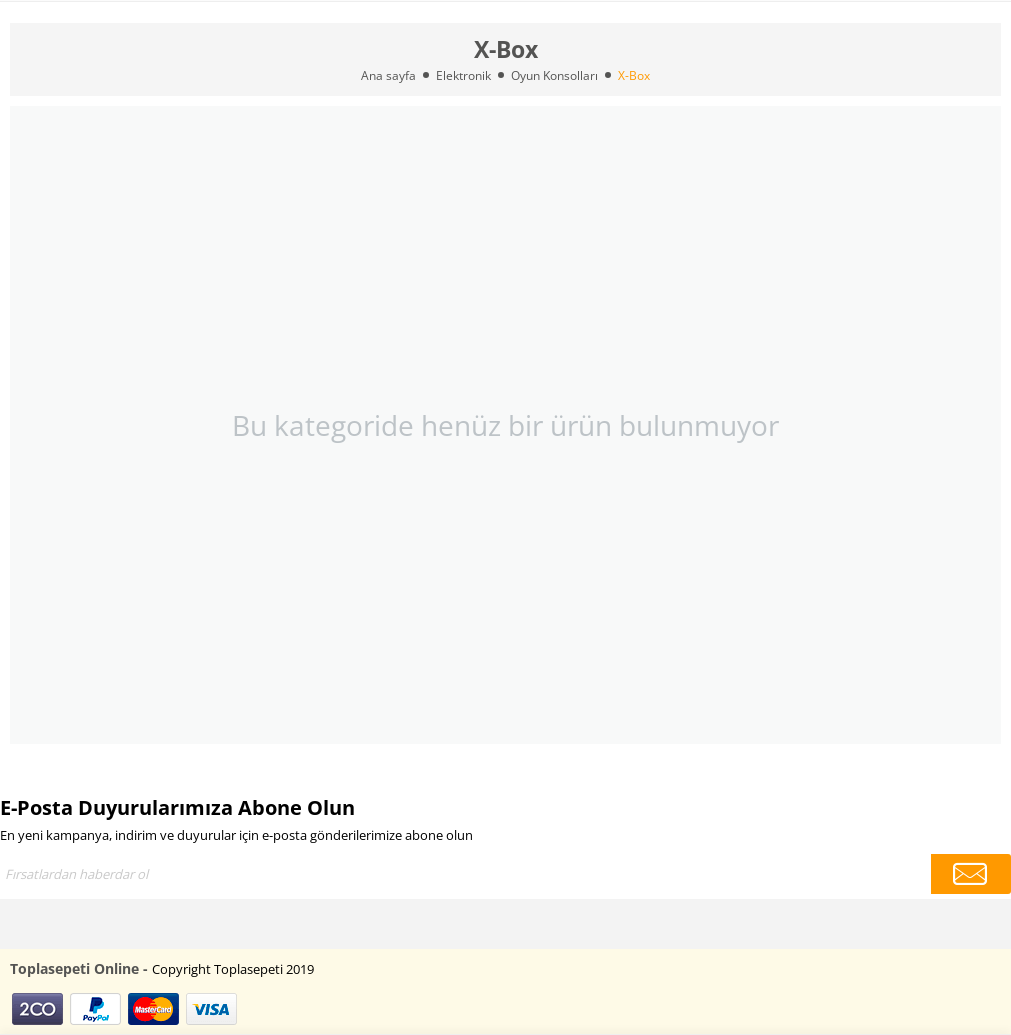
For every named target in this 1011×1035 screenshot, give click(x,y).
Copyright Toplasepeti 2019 (233, 969)
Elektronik (463, 75)
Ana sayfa (388, 75)
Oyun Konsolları (554, 75)
